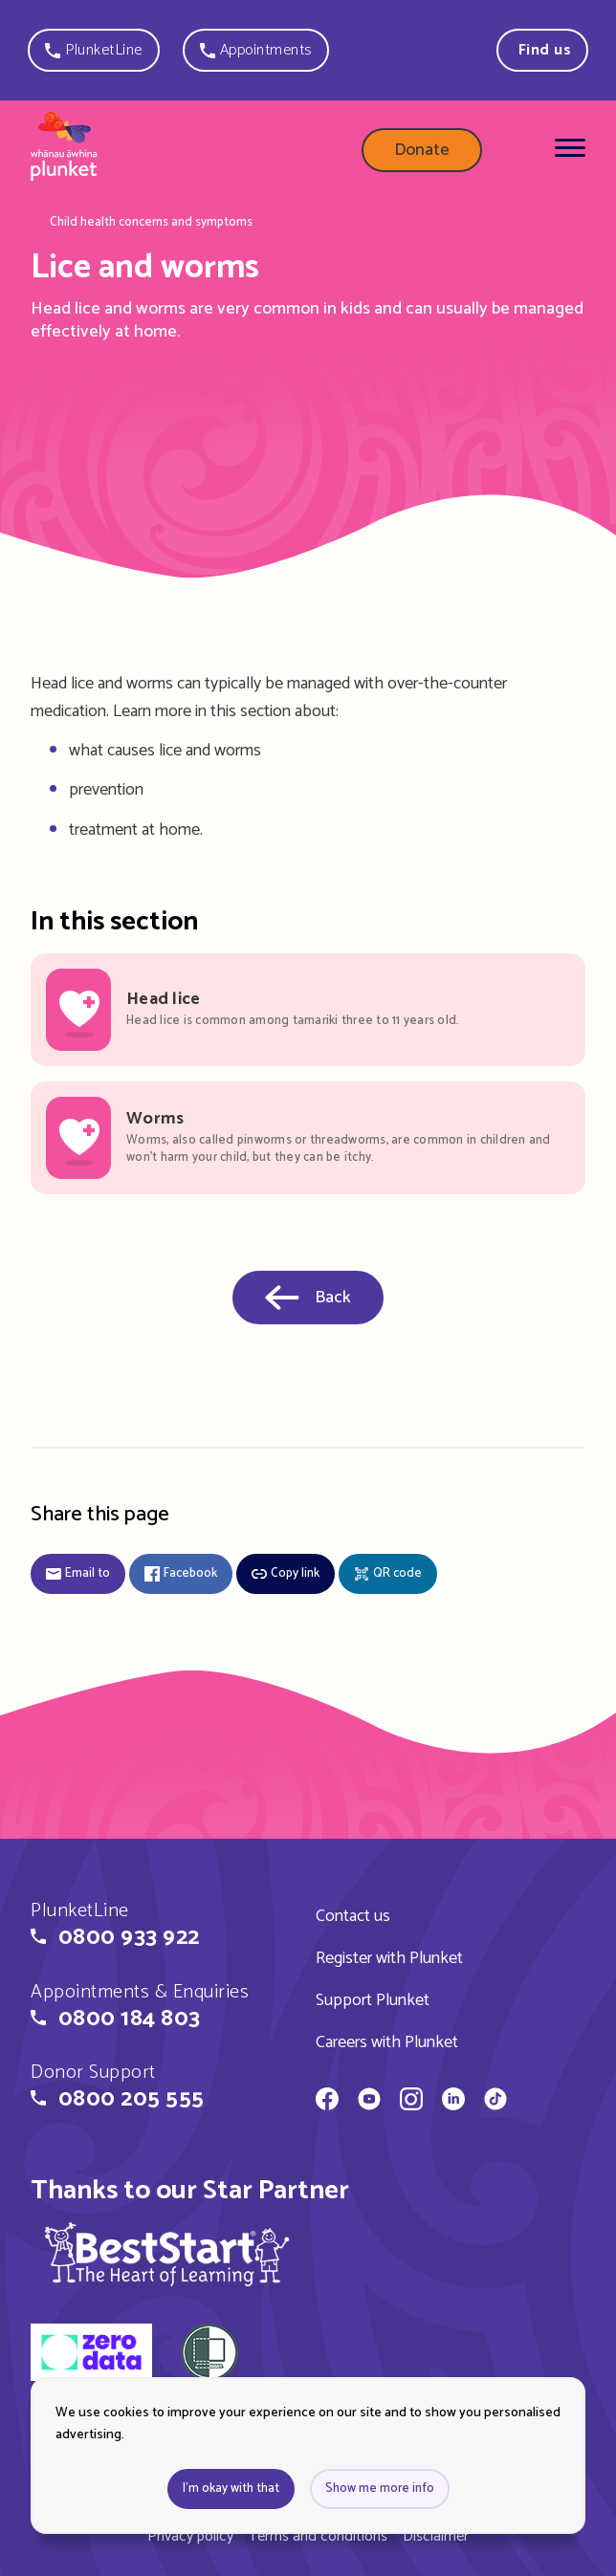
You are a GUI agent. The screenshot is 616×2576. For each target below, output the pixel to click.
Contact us (353, 1916)
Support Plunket (372, 2000)
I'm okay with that (231, 2488)
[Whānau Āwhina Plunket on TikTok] (495, 2101)
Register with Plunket (389, 1958)
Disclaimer (436, 2536)
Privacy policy (190, 2536)
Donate (422, 150)
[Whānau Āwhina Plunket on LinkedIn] (453, 2101)
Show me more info (379, 2488)
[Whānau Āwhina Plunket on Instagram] (411, 2101)
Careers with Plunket (387, 2042)
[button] (94, 50)
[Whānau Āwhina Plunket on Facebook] (327, 2101)
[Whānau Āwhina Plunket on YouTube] (369, 2101)
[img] (167, 2254)
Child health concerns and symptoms (151, 222)
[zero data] (91, 2355)
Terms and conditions (318, 2536)
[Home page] (64, 150)
